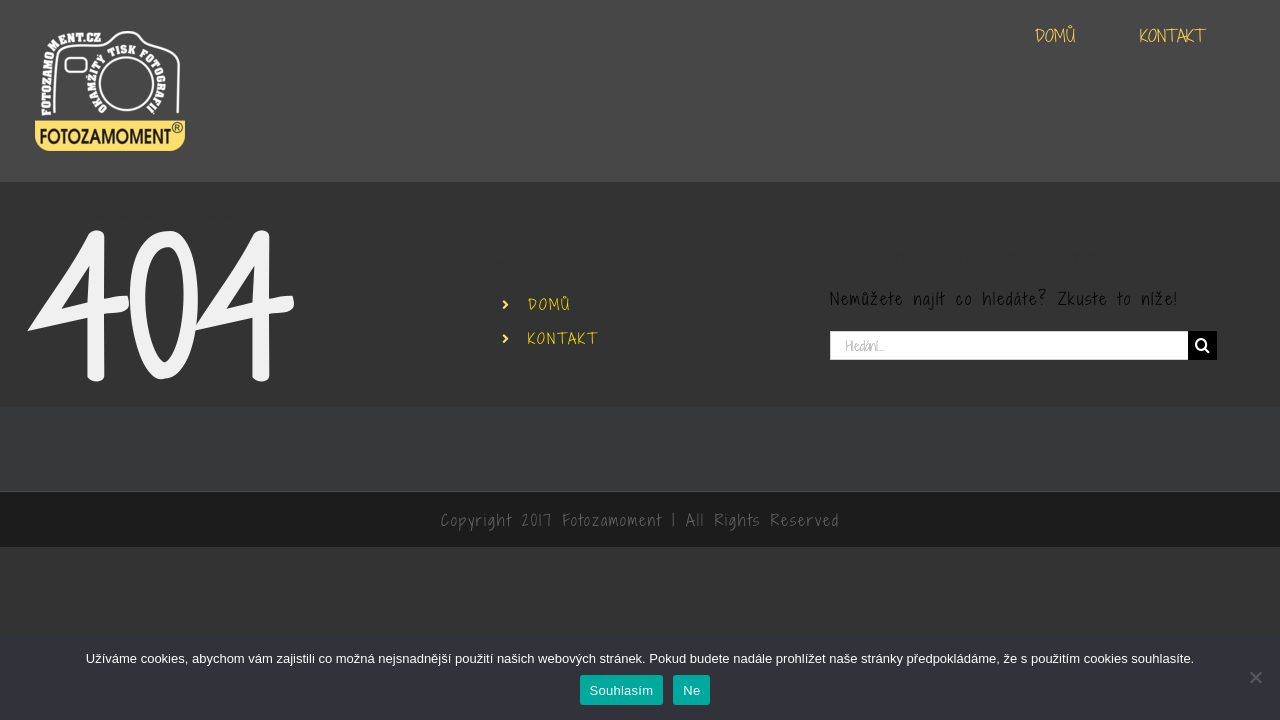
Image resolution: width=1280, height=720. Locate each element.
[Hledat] (1202, 345)
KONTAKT (563, 338)
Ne (691, 690)
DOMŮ (549, 304)
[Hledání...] (1009, 345)
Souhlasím (622, 690)
